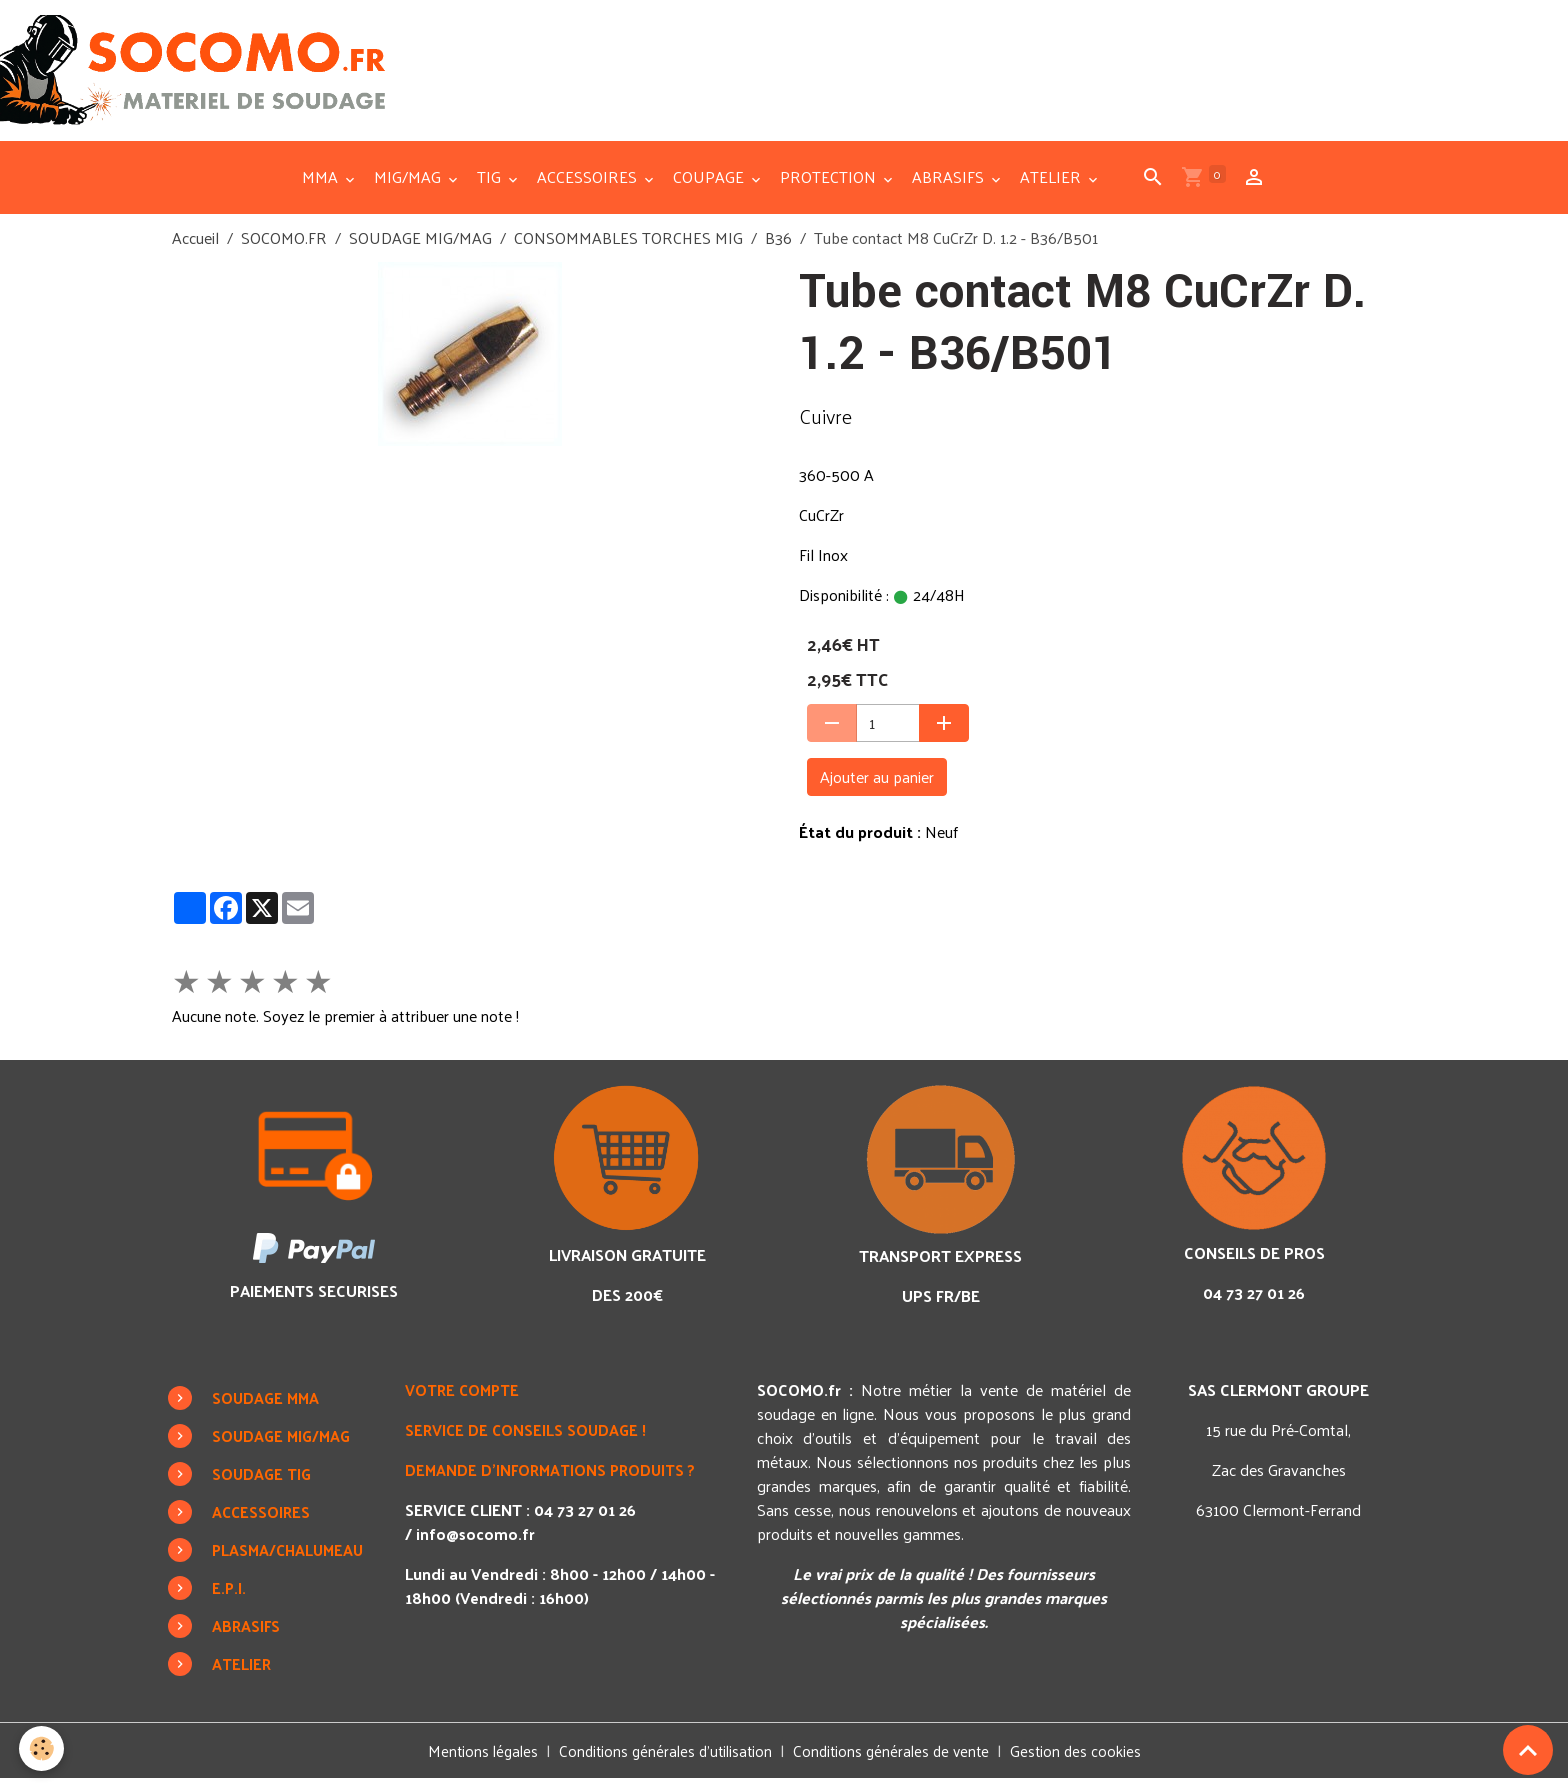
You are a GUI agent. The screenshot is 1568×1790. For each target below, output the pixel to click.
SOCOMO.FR (284, 248)
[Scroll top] (1528, 1750)
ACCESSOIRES (589, 187)
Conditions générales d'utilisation (662, 1761)
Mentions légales (474, 1761)
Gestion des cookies (1085, 1762)
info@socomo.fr (476, 1544)
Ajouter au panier (877, 787)
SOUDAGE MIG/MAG (420, 248)
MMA (322, 187)
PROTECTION (830, 187)
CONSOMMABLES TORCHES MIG (628, 248)
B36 (778, 248)
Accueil (195, 248)
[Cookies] (42, 1748)
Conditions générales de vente (895, 1761)
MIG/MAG (409, 187)
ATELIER (1052, 187)
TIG (491, 187)
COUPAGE (710, 187)
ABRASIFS (950, 187)
